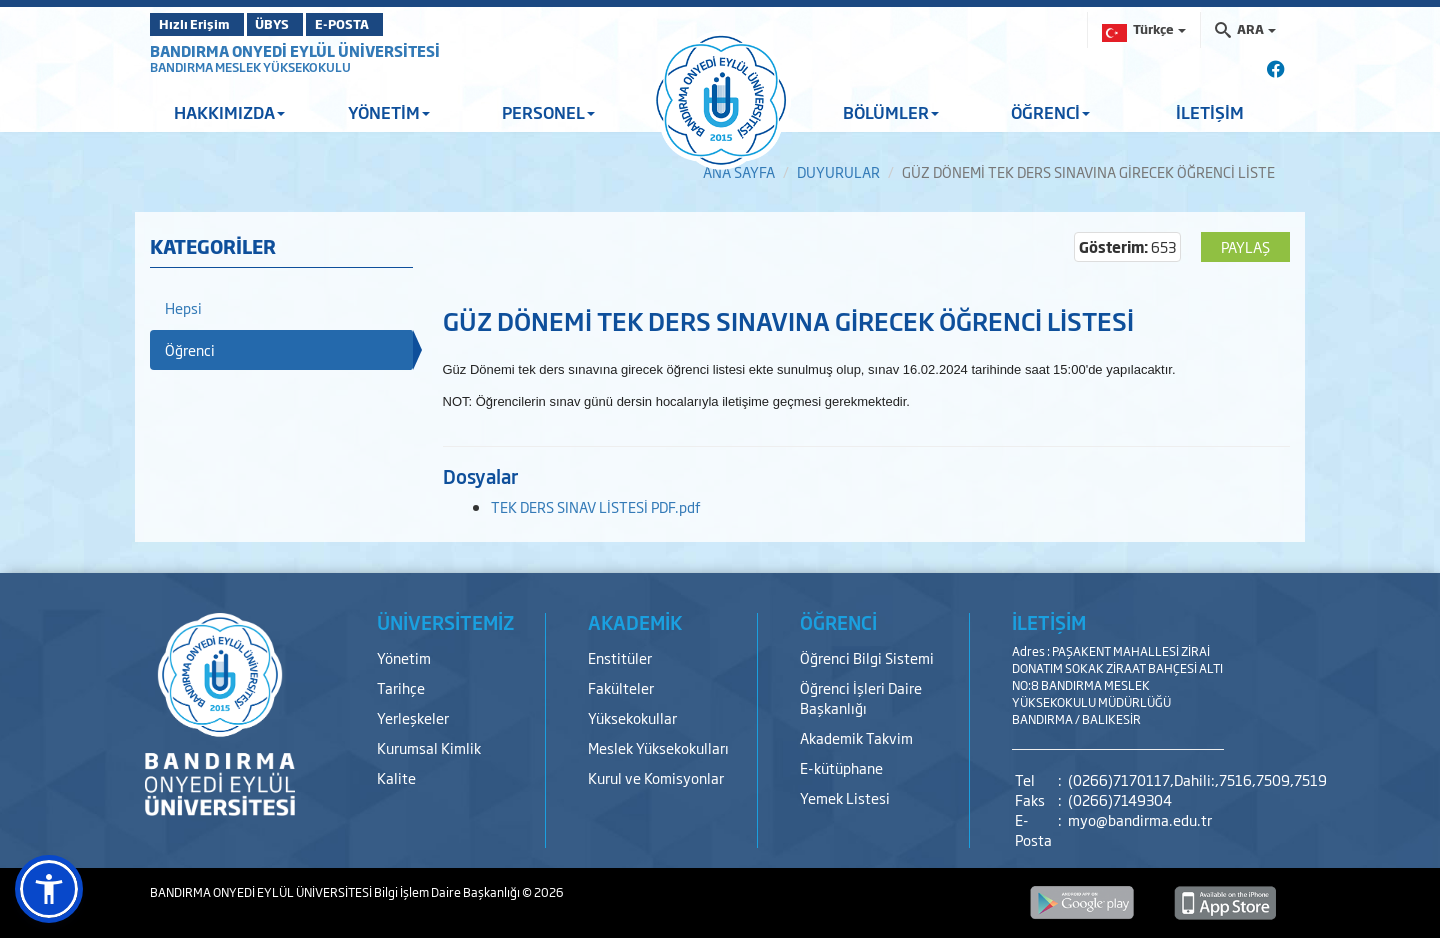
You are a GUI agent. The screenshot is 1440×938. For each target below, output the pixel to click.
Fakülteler (621, 687)
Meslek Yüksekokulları (658, 747)
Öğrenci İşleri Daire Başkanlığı (861, 697)
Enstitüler (620, 657)
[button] (49, 889)
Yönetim (404, 657)
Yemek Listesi (845, 797)
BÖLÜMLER (891, 112)
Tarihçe (401, 687)
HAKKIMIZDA (229, 112)
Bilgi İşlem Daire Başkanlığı (448, 892)
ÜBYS (297, 24)
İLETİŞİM (1210, 112)
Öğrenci (190, 349)
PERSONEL (548, 112)
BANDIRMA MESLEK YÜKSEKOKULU (250, 67)
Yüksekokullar (632, 717)
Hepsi (183, 307)
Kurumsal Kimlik (429, 747)
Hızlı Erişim (199, 24)
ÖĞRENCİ (1050, 112)
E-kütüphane (841, 767)
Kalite (396, 777)
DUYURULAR (838, 171)
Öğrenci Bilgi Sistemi (867, 657)
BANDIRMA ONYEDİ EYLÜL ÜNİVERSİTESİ (295, 50)
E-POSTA (390, 24)
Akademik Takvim (856, 737)
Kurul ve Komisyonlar (656, 777)
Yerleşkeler (413, 717)
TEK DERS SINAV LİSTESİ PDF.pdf (596, 506)
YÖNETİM (389, 112)
